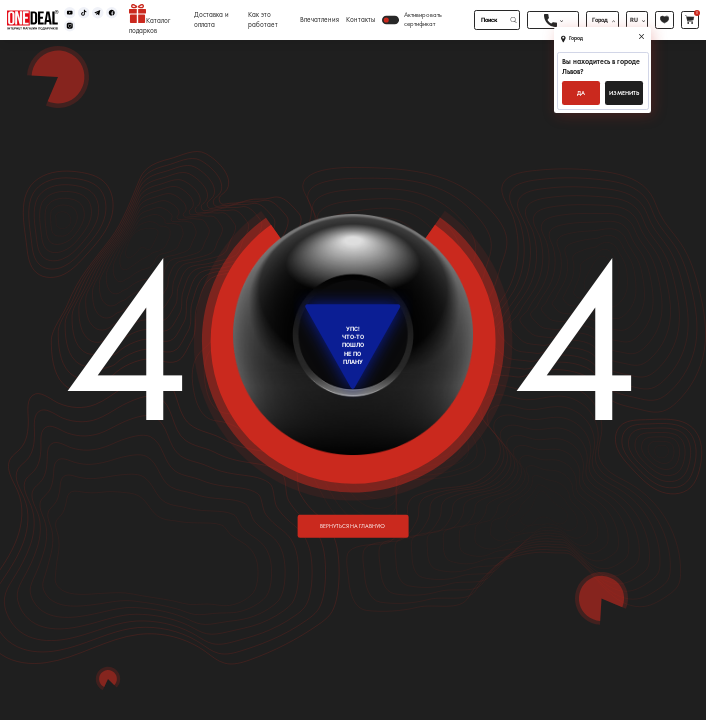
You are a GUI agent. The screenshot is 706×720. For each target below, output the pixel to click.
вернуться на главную (352, 526)
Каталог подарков (149, 19)
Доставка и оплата (211, 19)
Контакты (360, 19)
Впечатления (319, 19)
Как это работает (263, 19)
